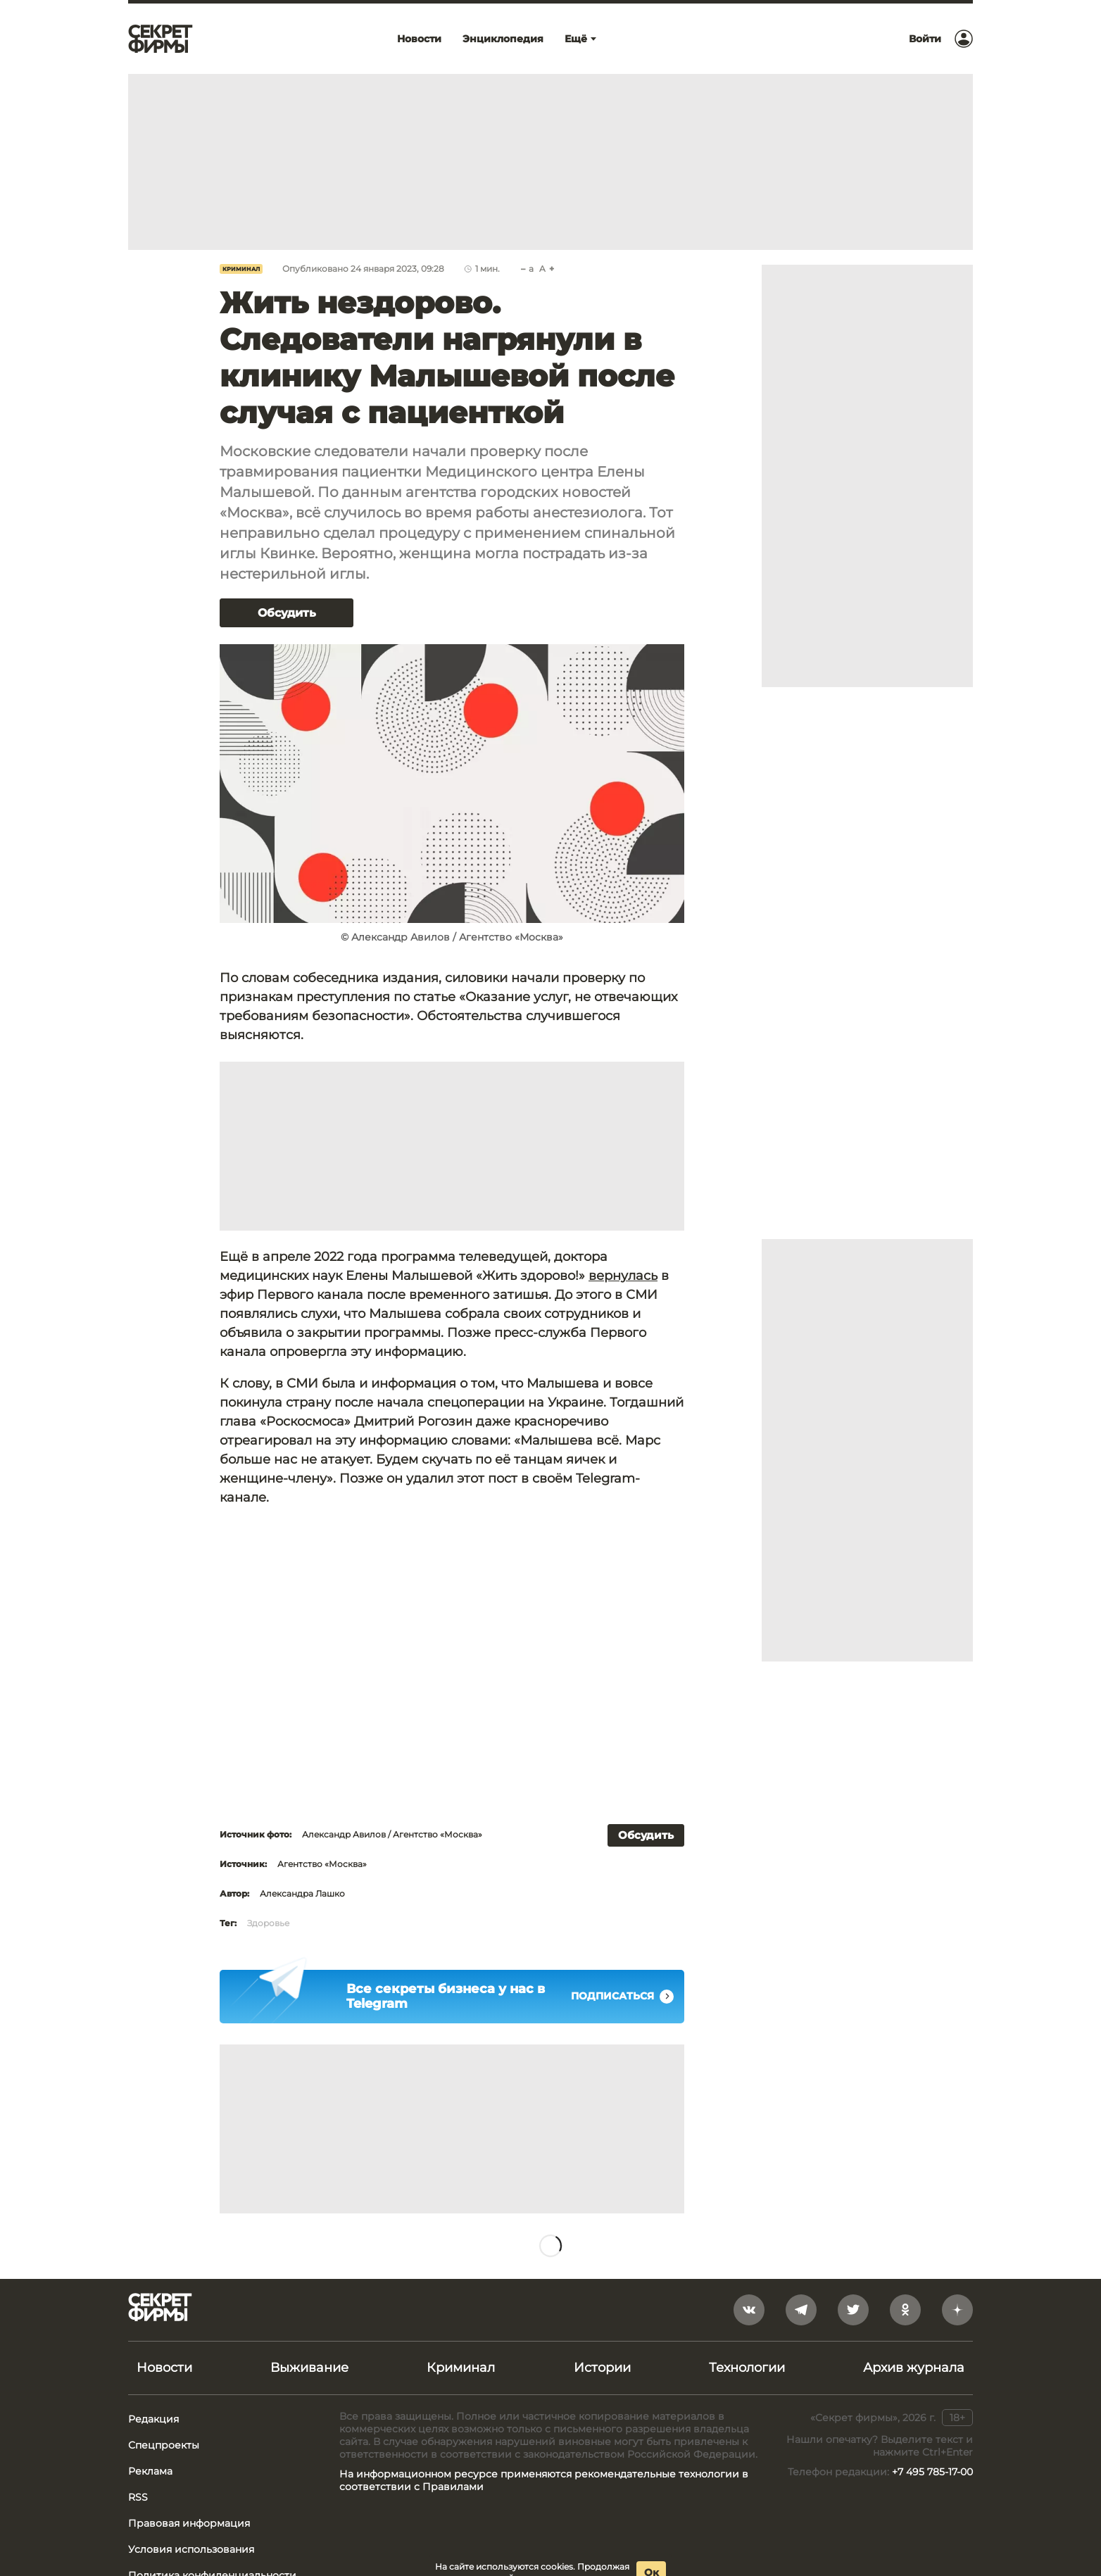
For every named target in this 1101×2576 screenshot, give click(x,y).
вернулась (623, 1275)
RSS (138, 2497)
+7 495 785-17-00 (932, 2471)
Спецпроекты (163, 2445)
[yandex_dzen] (957, 2309)
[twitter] (853, 2309)
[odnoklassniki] (905, 2309)
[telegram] (801, 2309)
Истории (602, 2367)
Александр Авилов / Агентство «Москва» (392, 1834)
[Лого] (160, 39)
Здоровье (268, 1923)
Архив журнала (913, 2367)
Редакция (153, 2419)
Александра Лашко (302, 1893)
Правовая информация (189, 2523)
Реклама (150, 2471)
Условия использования (191, 2549)
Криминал (241, 268)
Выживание (309, 2367)
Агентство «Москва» (322, 1864)
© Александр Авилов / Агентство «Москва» (452, 937)
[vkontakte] (749, 2309)
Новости (164, 2367)
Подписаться (622, 1997)
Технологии (747, 2367)
